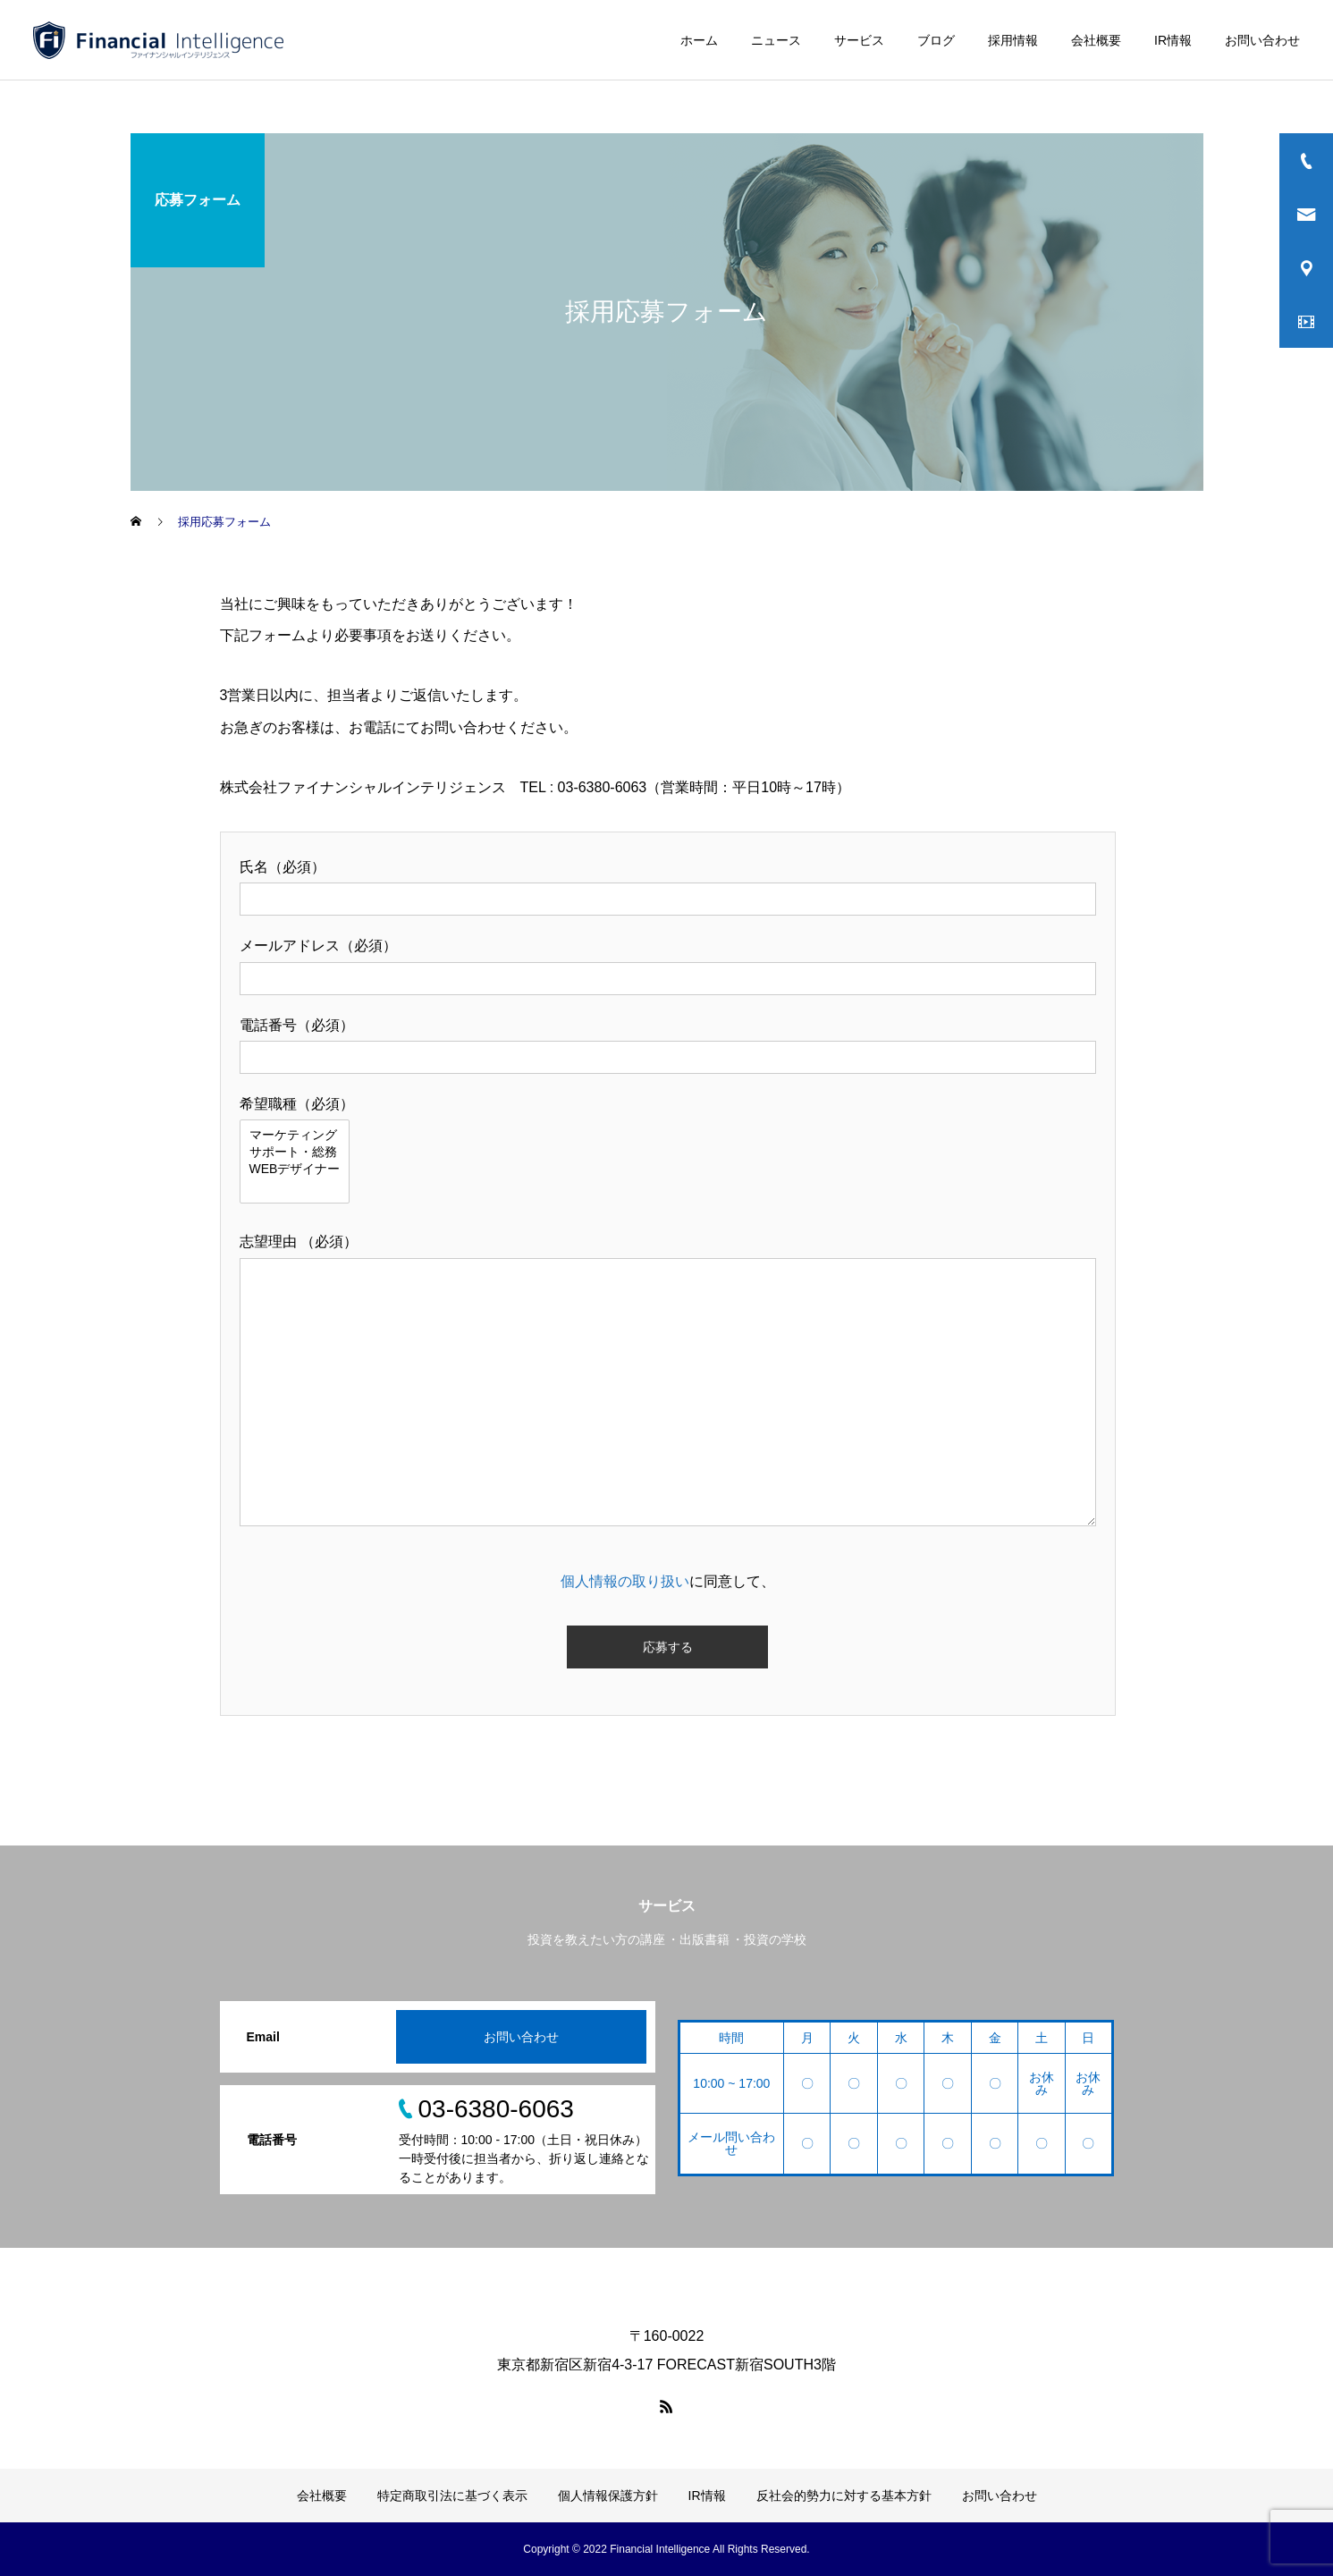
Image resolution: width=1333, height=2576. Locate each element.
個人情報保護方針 (608, 2495)
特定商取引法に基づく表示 (452, 2495)
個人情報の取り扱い (625, 1581)
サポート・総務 (295, 1152)
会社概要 (1096, 40)
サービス (859, 40)
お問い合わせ (1262, 40)
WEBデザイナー (295, 1169)
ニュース (776, 40)
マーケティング (295, 1136)
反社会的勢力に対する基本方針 (844, 2495)
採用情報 (1013, 40)
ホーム (699, 40)
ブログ (936, 40)
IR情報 (1173, 40)
